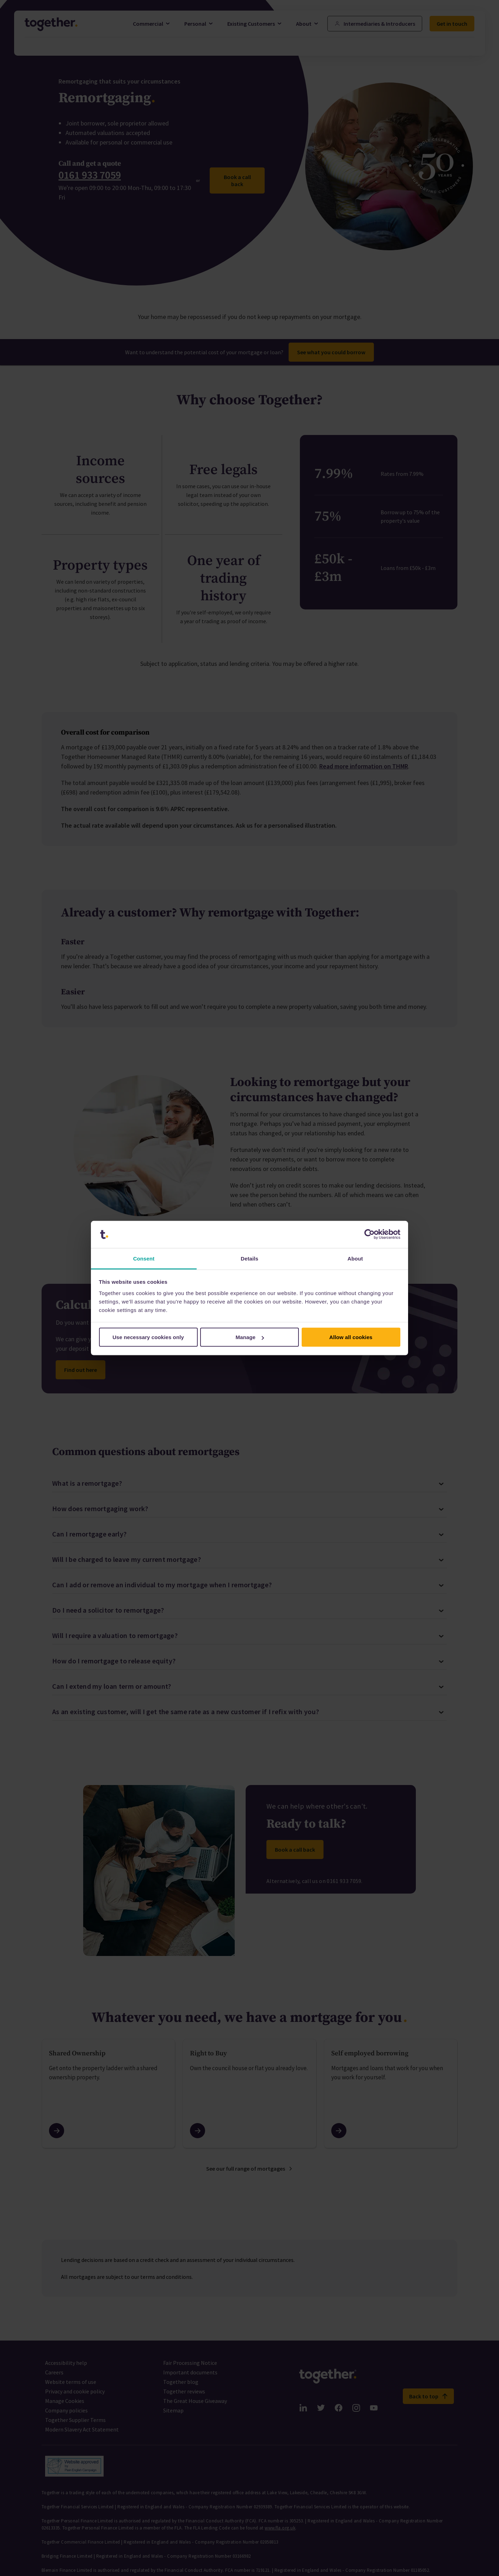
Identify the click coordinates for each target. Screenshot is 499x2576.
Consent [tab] (144, 1258)
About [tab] (355, 1258)
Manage (250, 1337)
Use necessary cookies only (148, 1337)
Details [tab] (249, 1258)
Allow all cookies (350, 1337)
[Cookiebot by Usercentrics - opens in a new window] (369, 1234)
